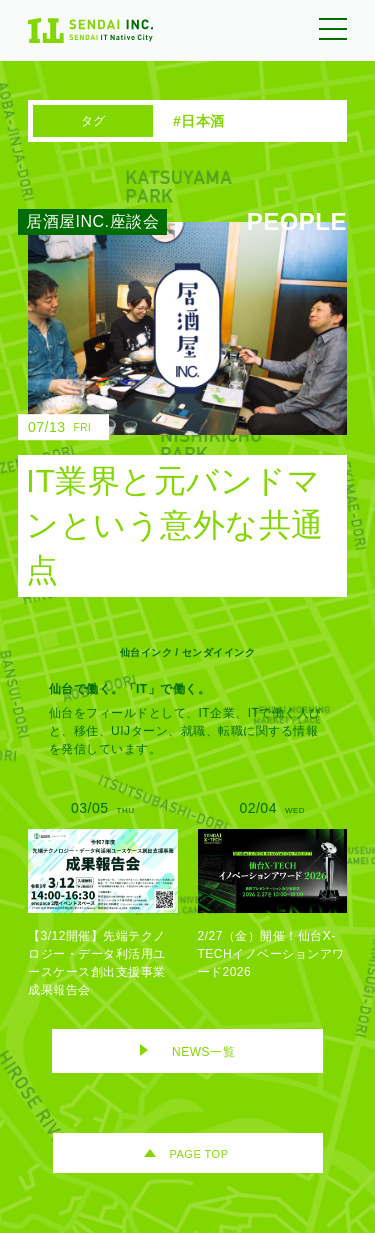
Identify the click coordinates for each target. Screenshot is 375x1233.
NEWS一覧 (203, 1052)
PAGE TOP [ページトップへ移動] (198, 1154)
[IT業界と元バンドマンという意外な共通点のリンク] (172, 409)
